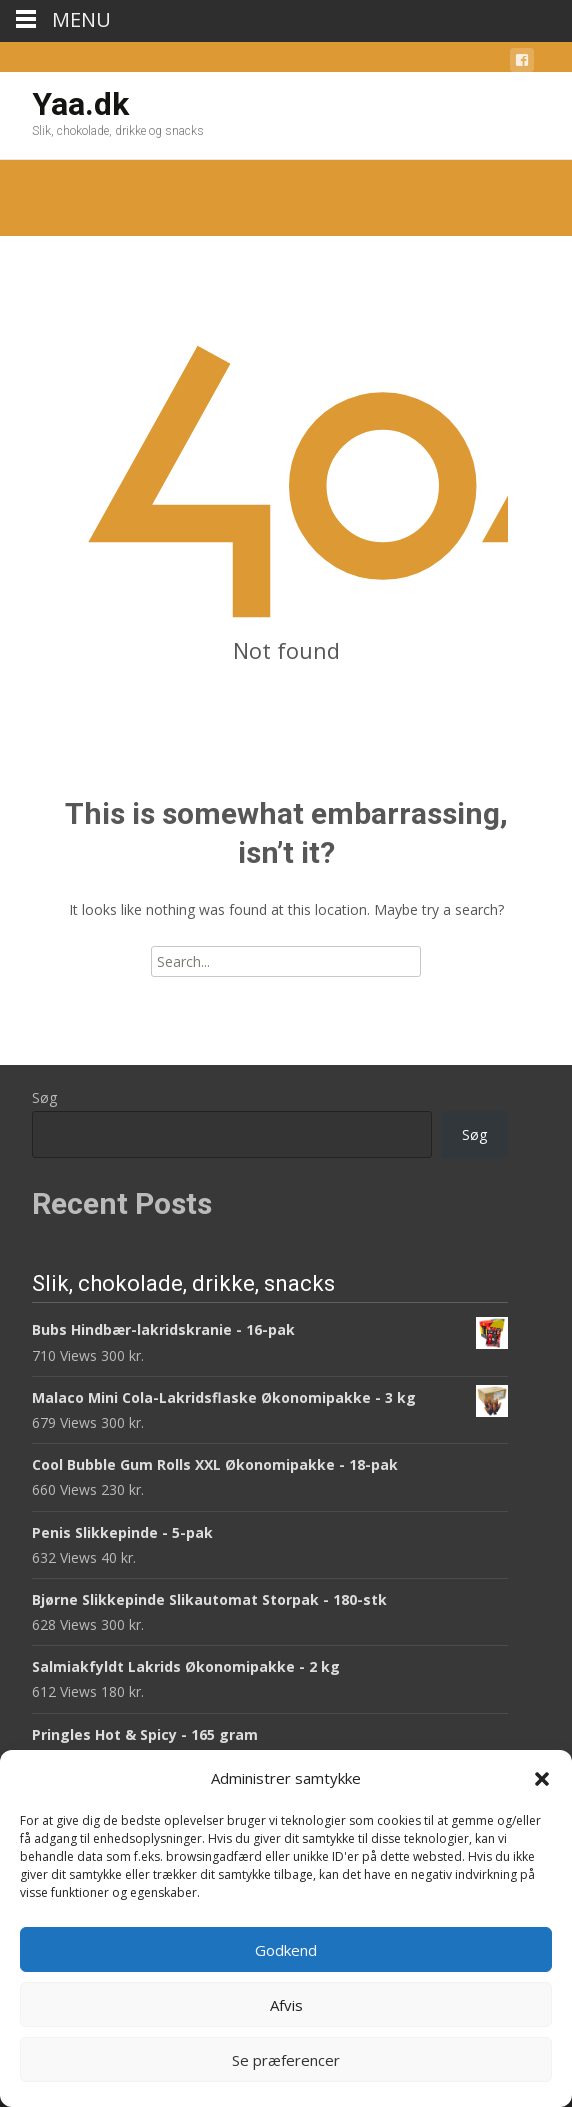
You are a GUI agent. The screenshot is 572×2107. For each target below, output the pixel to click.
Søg (44, 1097)
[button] (542, 1779)
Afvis (286, 2005)
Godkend (286, 1950)
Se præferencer (286, 2060)
